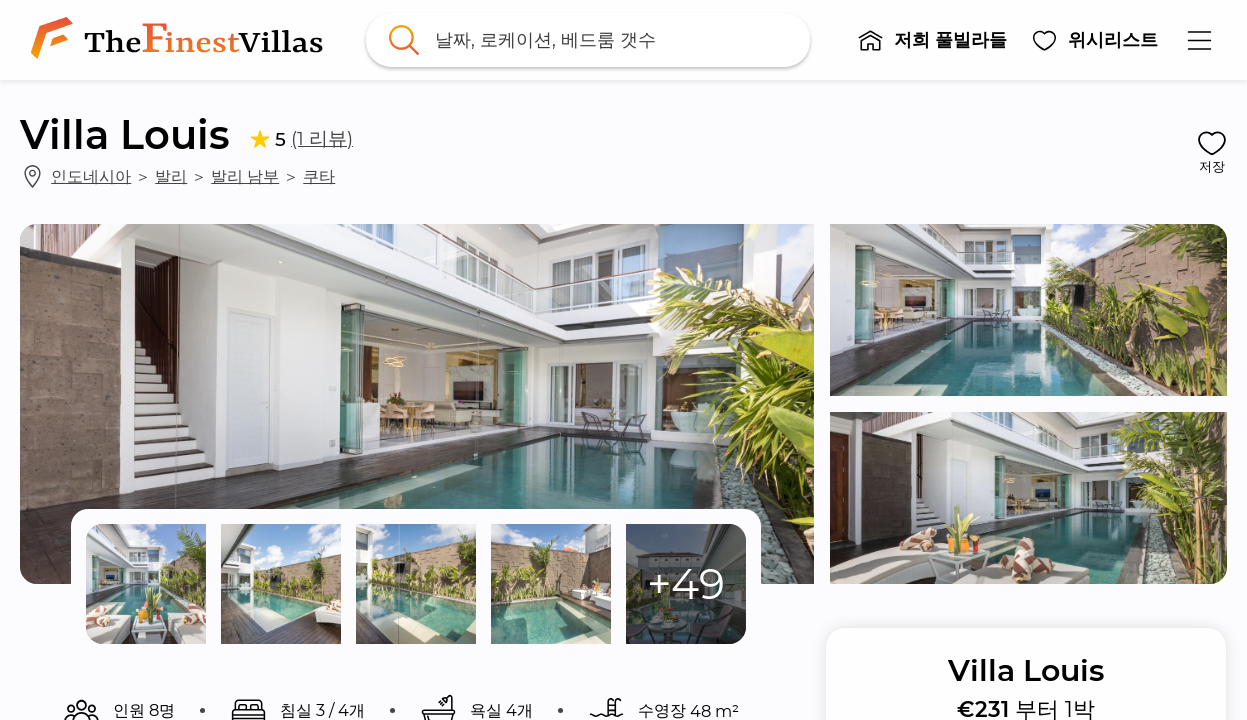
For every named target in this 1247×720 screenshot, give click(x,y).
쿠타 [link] (319, 176)
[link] (181, 40)
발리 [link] (171, 176)
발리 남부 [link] (245, 176)
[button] (932, 40)
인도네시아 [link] (91, 176)
